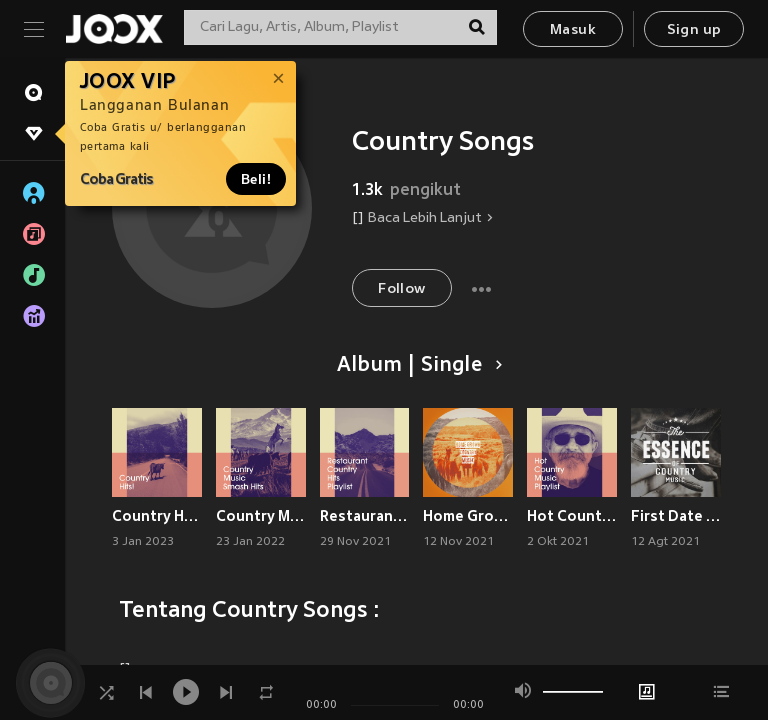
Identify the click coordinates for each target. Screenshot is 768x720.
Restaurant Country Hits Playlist (365, 516)
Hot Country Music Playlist (572, 516)
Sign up (694, 30)
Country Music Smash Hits (261, 516)
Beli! (256, 179)
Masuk (573, 30)
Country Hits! (157, 516)
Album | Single (416, 366)
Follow (401, 289)
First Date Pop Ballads (676, 516)
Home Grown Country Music (468, 516)
